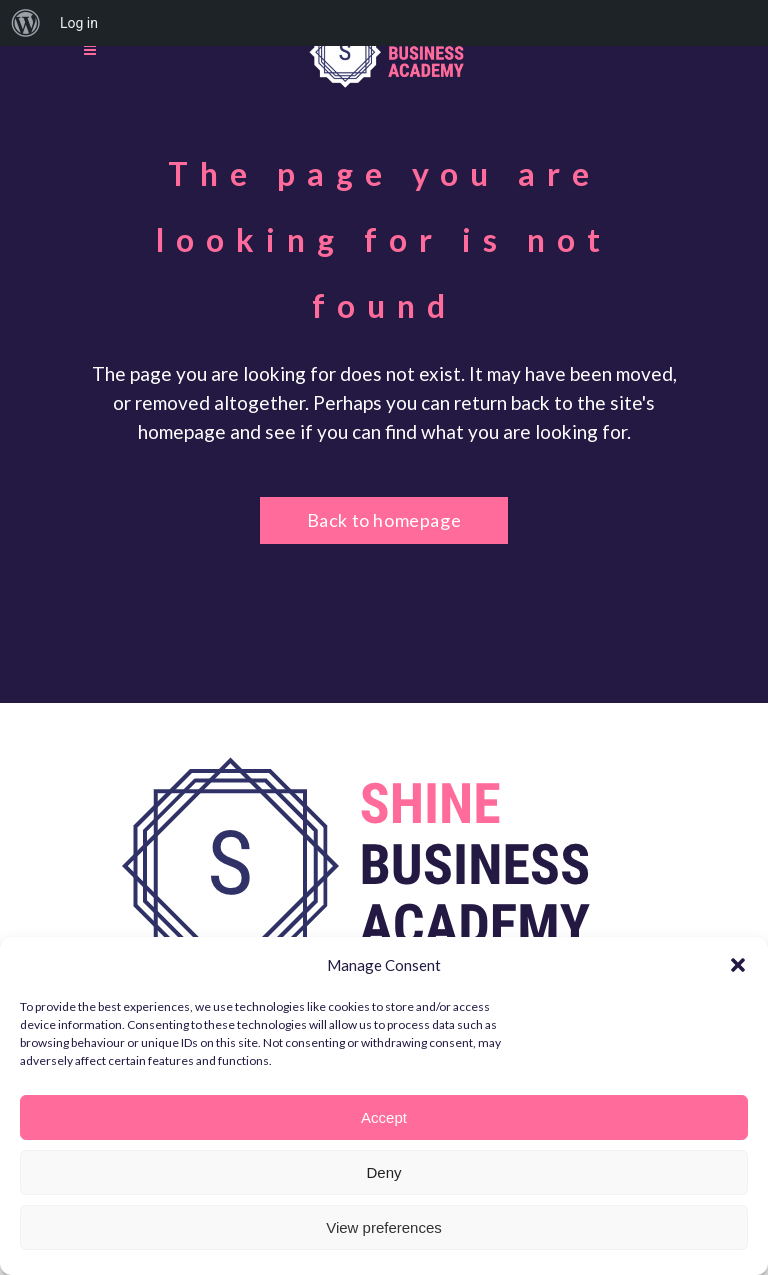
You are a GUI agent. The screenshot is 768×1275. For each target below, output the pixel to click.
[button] (738, 965)
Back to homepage (384, 520)
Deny (383, 1172)
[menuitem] (26, 23)
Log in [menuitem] (79, 23)
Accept (384, 1117)
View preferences (384, 1227)
